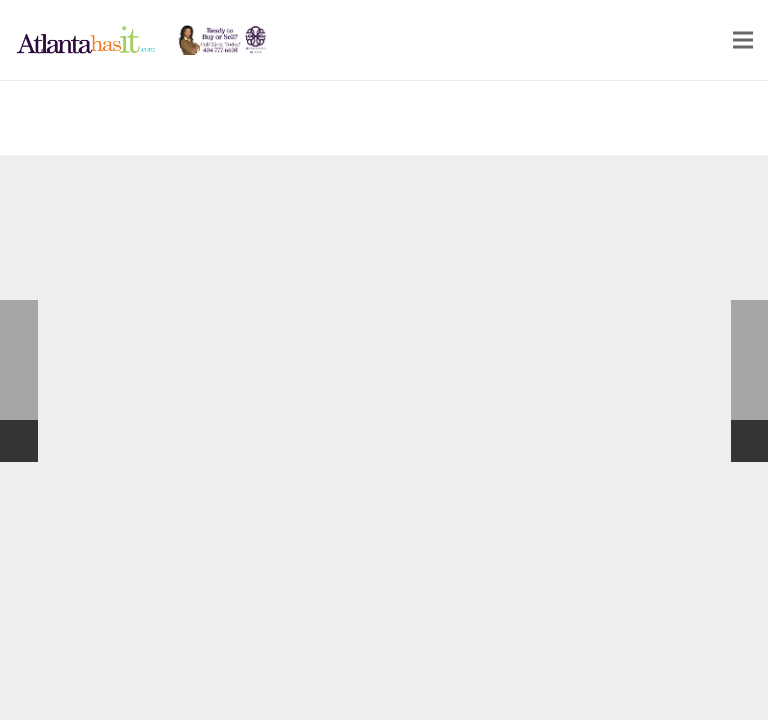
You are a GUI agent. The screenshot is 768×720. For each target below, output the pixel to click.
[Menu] (743, 40)
